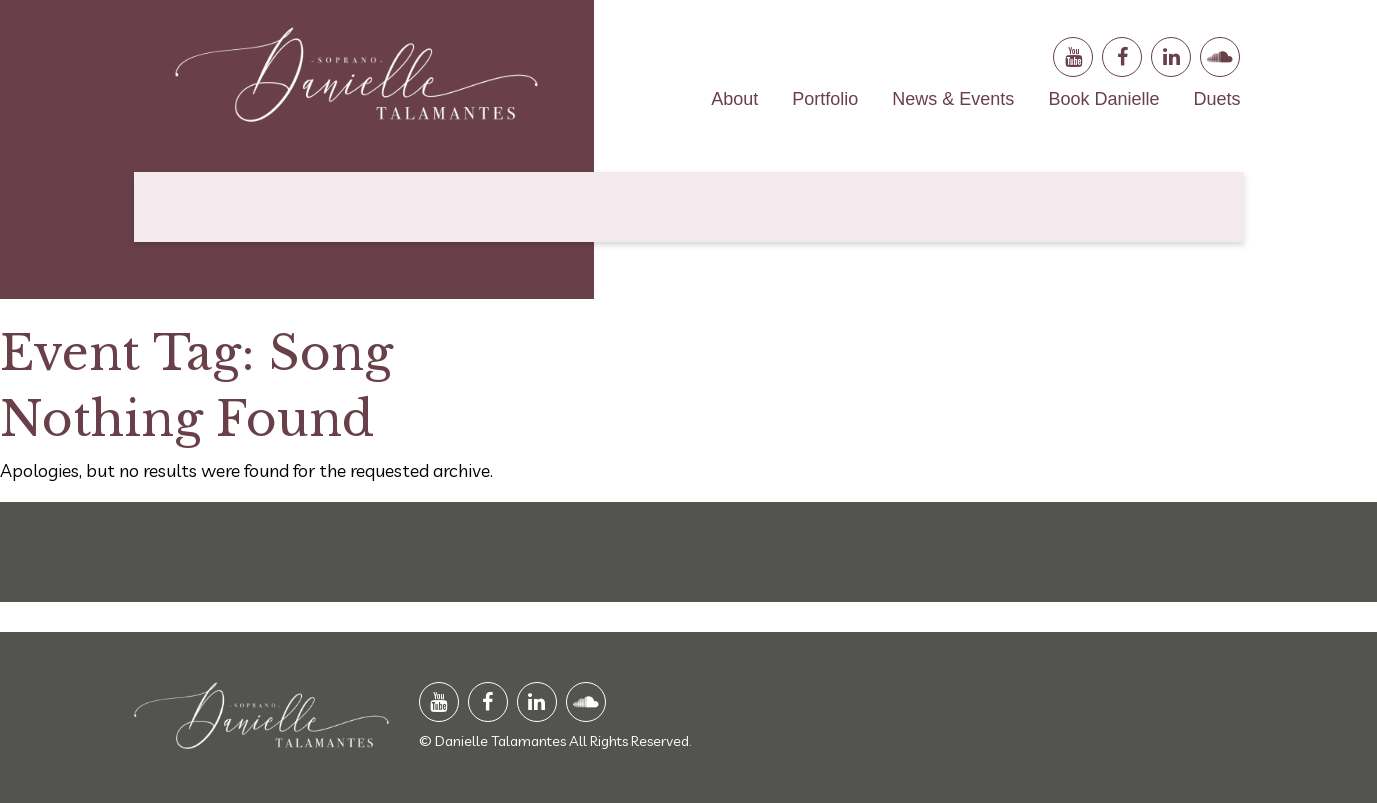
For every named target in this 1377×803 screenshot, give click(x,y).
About (734, 99)
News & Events (953, 99)
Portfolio (825, 99)
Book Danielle (1103, 99)
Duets (1216, 99)
